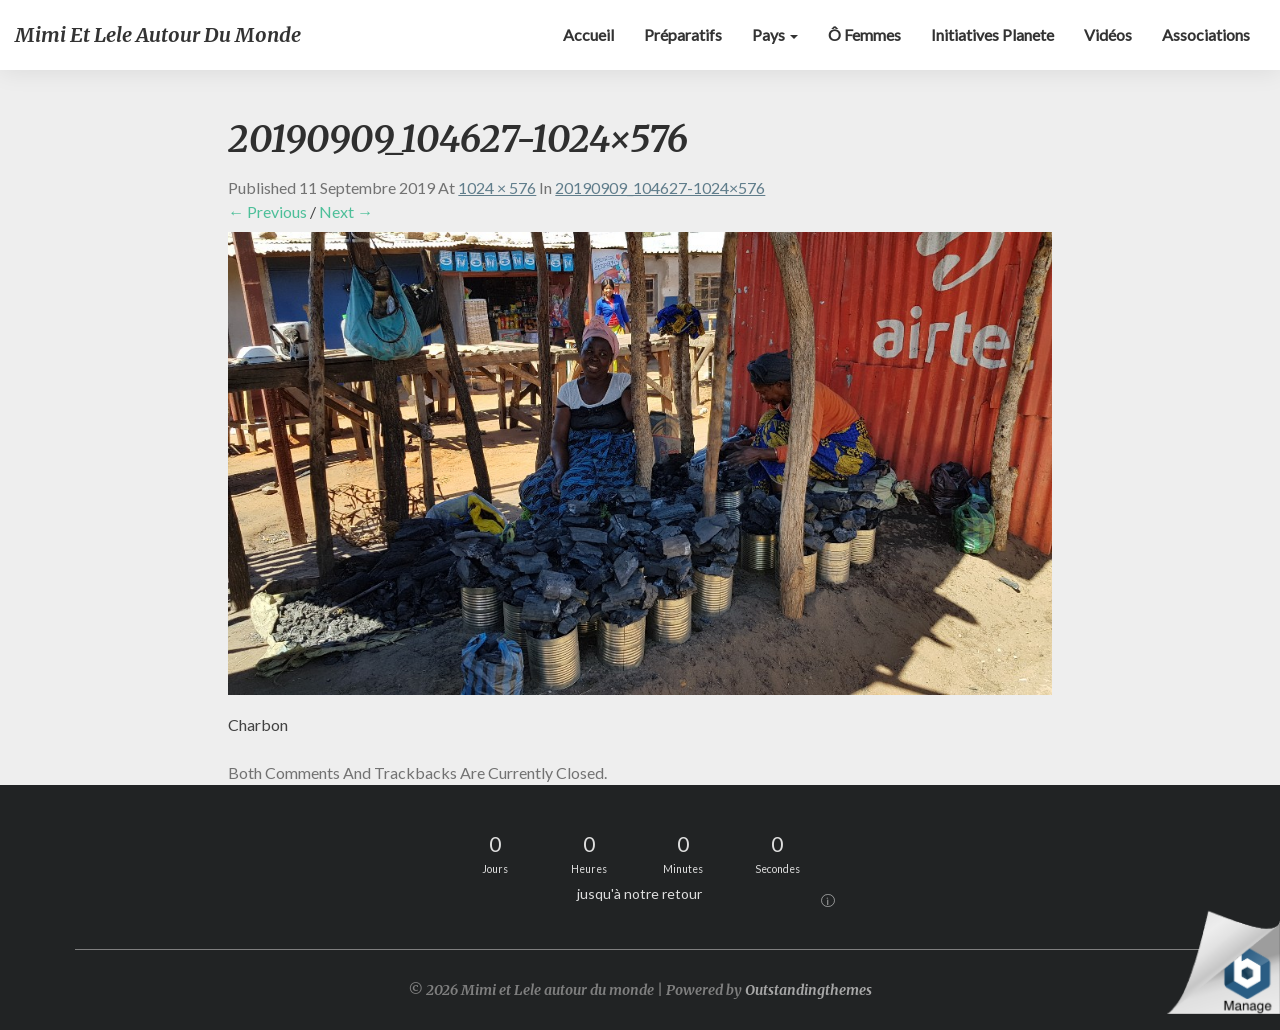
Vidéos (1108, 34)
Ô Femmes (864, 34)
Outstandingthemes (808, 990)
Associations (1206, 34)
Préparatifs (683, 34)
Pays (775, 34)
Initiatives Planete (992, 34)
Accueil (588, 34)
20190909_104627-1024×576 (660, 187)
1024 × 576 (497, 187)
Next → (346, 211)
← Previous (267, 211)
